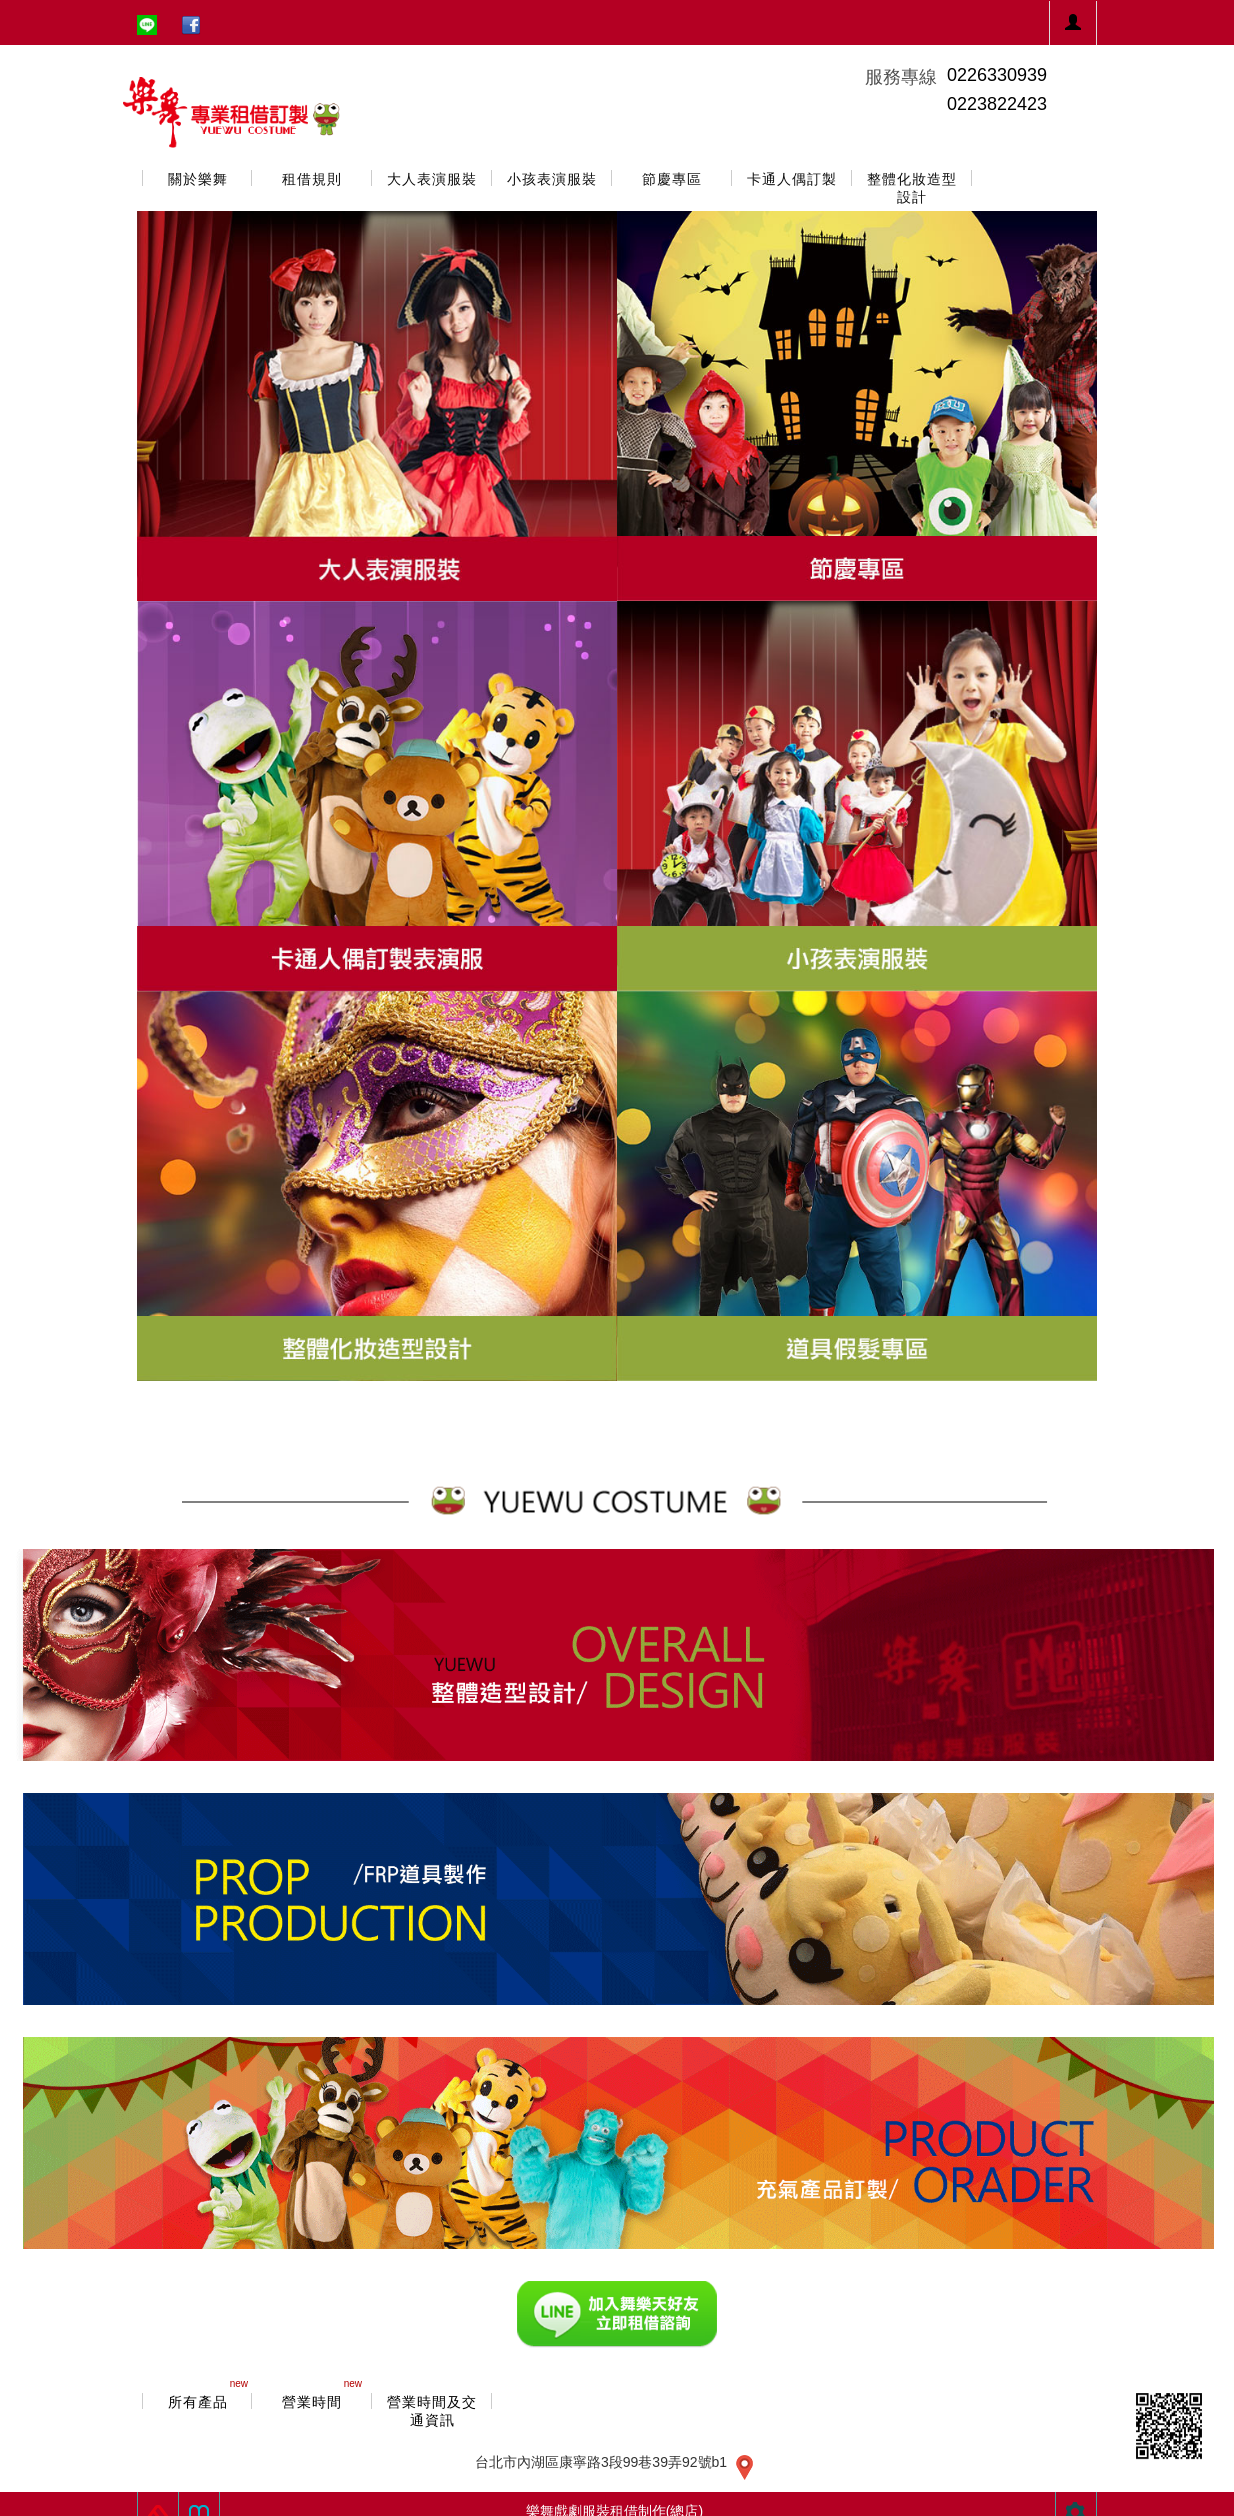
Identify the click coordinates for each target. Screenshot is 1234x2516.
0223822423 (997, 104)
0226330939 (997, 75)
